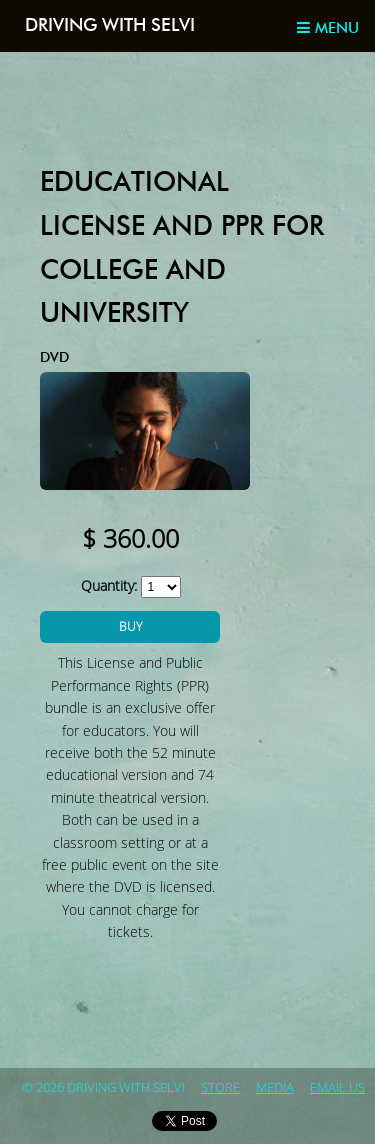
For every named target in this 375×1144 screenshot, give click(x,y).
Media (275, 1088)
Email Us (337, 1088)
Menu (328, 28)
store (220, 1088)
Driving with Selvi (110, 25)
